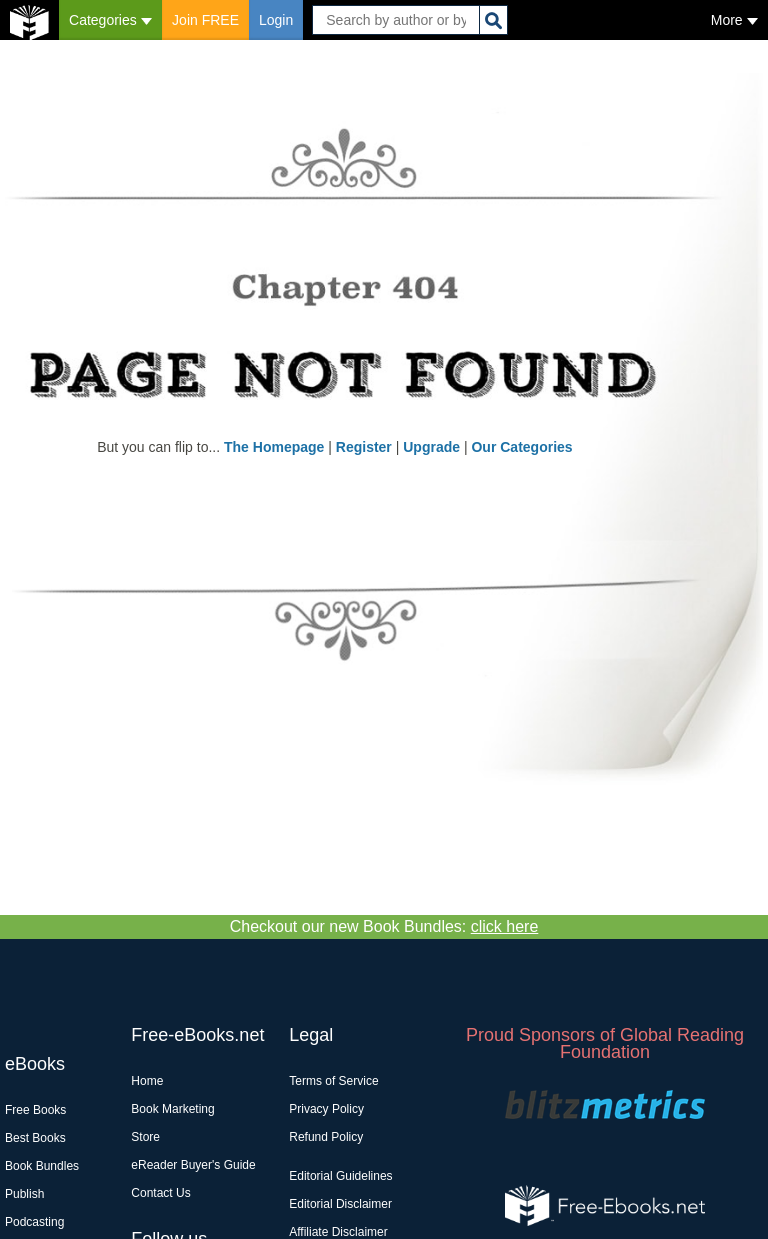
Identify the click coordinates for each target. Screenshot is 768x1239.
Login (276, 20)
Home (147, 1081)
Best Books (35, 1138)
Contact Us (160, 1193)
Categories (110, 20)
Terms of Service (333, 1081)
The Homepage (274, 447)
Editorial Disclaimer (340, 1204)
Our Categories (521, 447)
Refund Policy (326, 1137)
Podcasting (34, 1222)
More (734, 20)
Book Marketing (172, 1109)
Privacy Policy (326, 1109)
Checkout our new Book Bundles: (384, 926)
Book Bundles (42, 1166)
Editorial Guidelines (340, 1176)
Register (364, 447)
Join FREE (205, 20)
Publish (24, 1194)
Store (145, 1137)
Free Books (35, 1110)
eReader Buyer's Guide (193, 1165)
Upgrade (431, 447)
